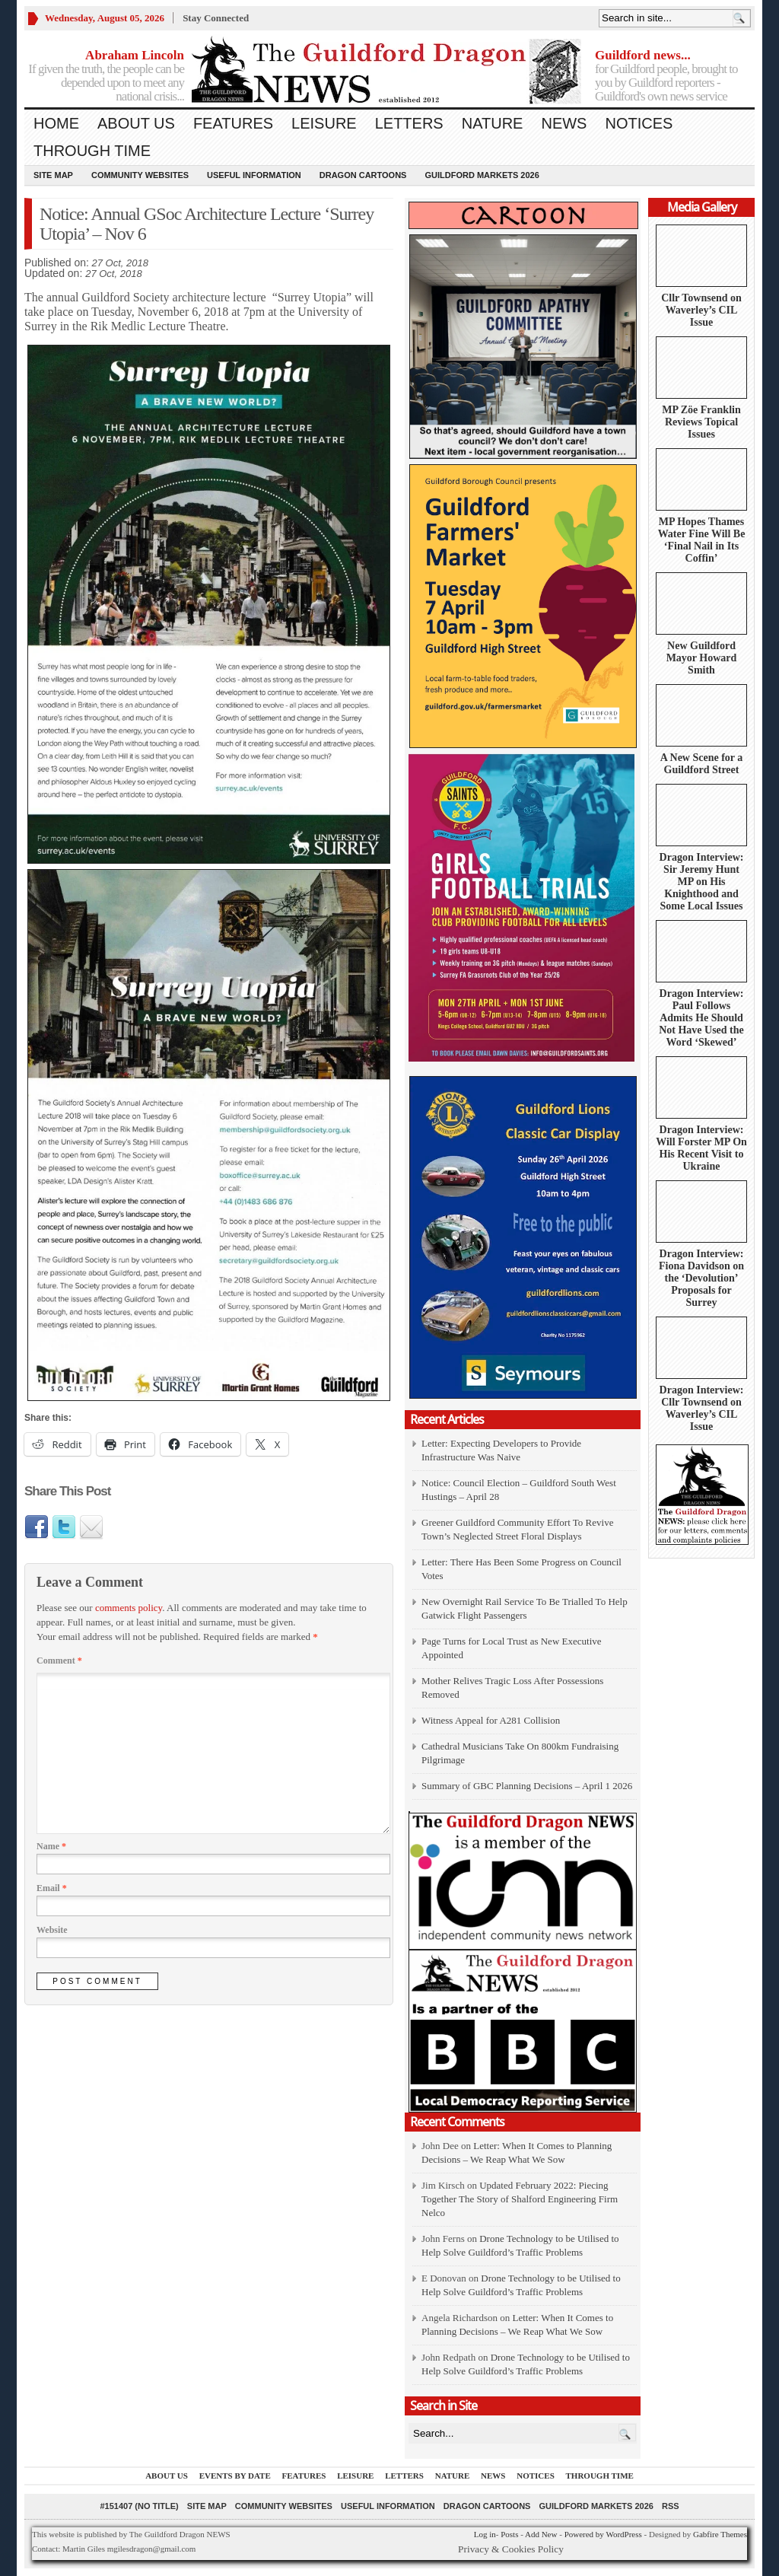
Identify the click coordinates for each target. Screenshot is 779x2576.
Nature (492, 123)
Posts (509, 2534)
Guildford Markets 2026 (481, 175)
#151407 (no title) (139, 2506)
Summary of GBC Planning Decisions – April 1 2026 (526, 1785)
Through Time (92, 150)
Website (52, 1930)
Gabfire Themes (720, 2534)
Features (233, 123)
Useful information (254, 175)
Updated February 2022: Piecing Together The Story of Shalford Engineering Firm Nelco (519, 2199)
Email (52, 1888)
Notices (638, 123)
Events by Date (235, 2475)
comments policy (128, 1607)
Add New (541, 2534)
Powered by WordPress (603, 2534)
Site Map (53, 175)
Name (51, 1846)
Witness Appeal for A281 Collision (490, 1720)
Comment (59, 1660)
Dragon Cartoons (363, 175)
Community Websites (140, 175)
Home (56, 123)
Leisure (324, 123)
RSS (670, 2506)
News (564, 123)
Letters (409, 123)
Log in (485, 2534)
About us (136, 123)
